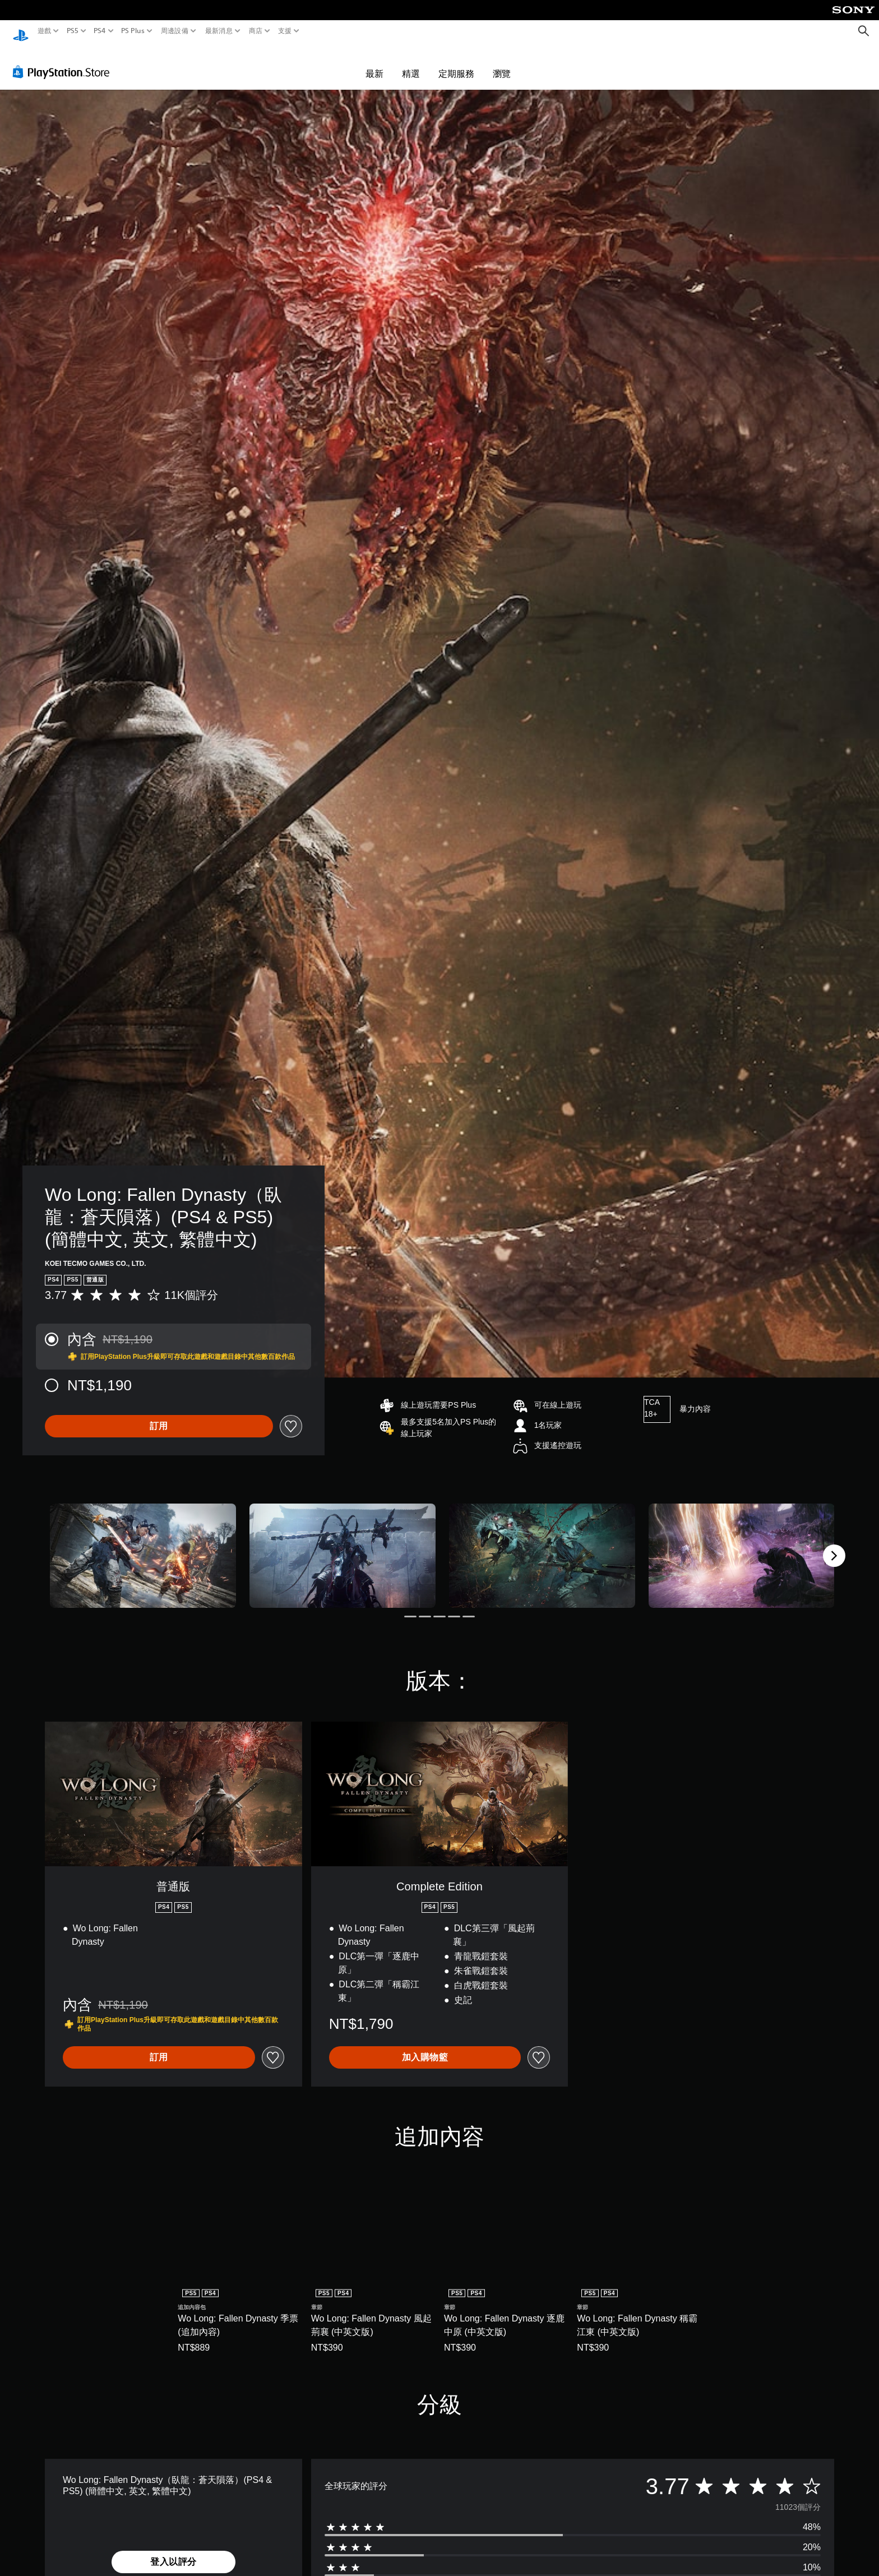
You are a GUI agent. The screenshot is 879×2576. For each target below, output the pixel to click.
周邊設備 (174, 30)
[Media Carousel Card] (143, 1545)
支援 (285, 30)
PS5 (72, 30)
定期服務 (456, 62)
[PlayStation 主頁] (20, 31)
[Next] (834, 1545)
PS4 (100, 30)
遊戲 (45, 30)
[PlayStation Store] (64, 61)
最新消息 (218, 30)
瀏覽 (502, 62)
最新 (374, 62)
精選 (411, 62)
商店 (256, 30)
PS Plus (133, 30)
